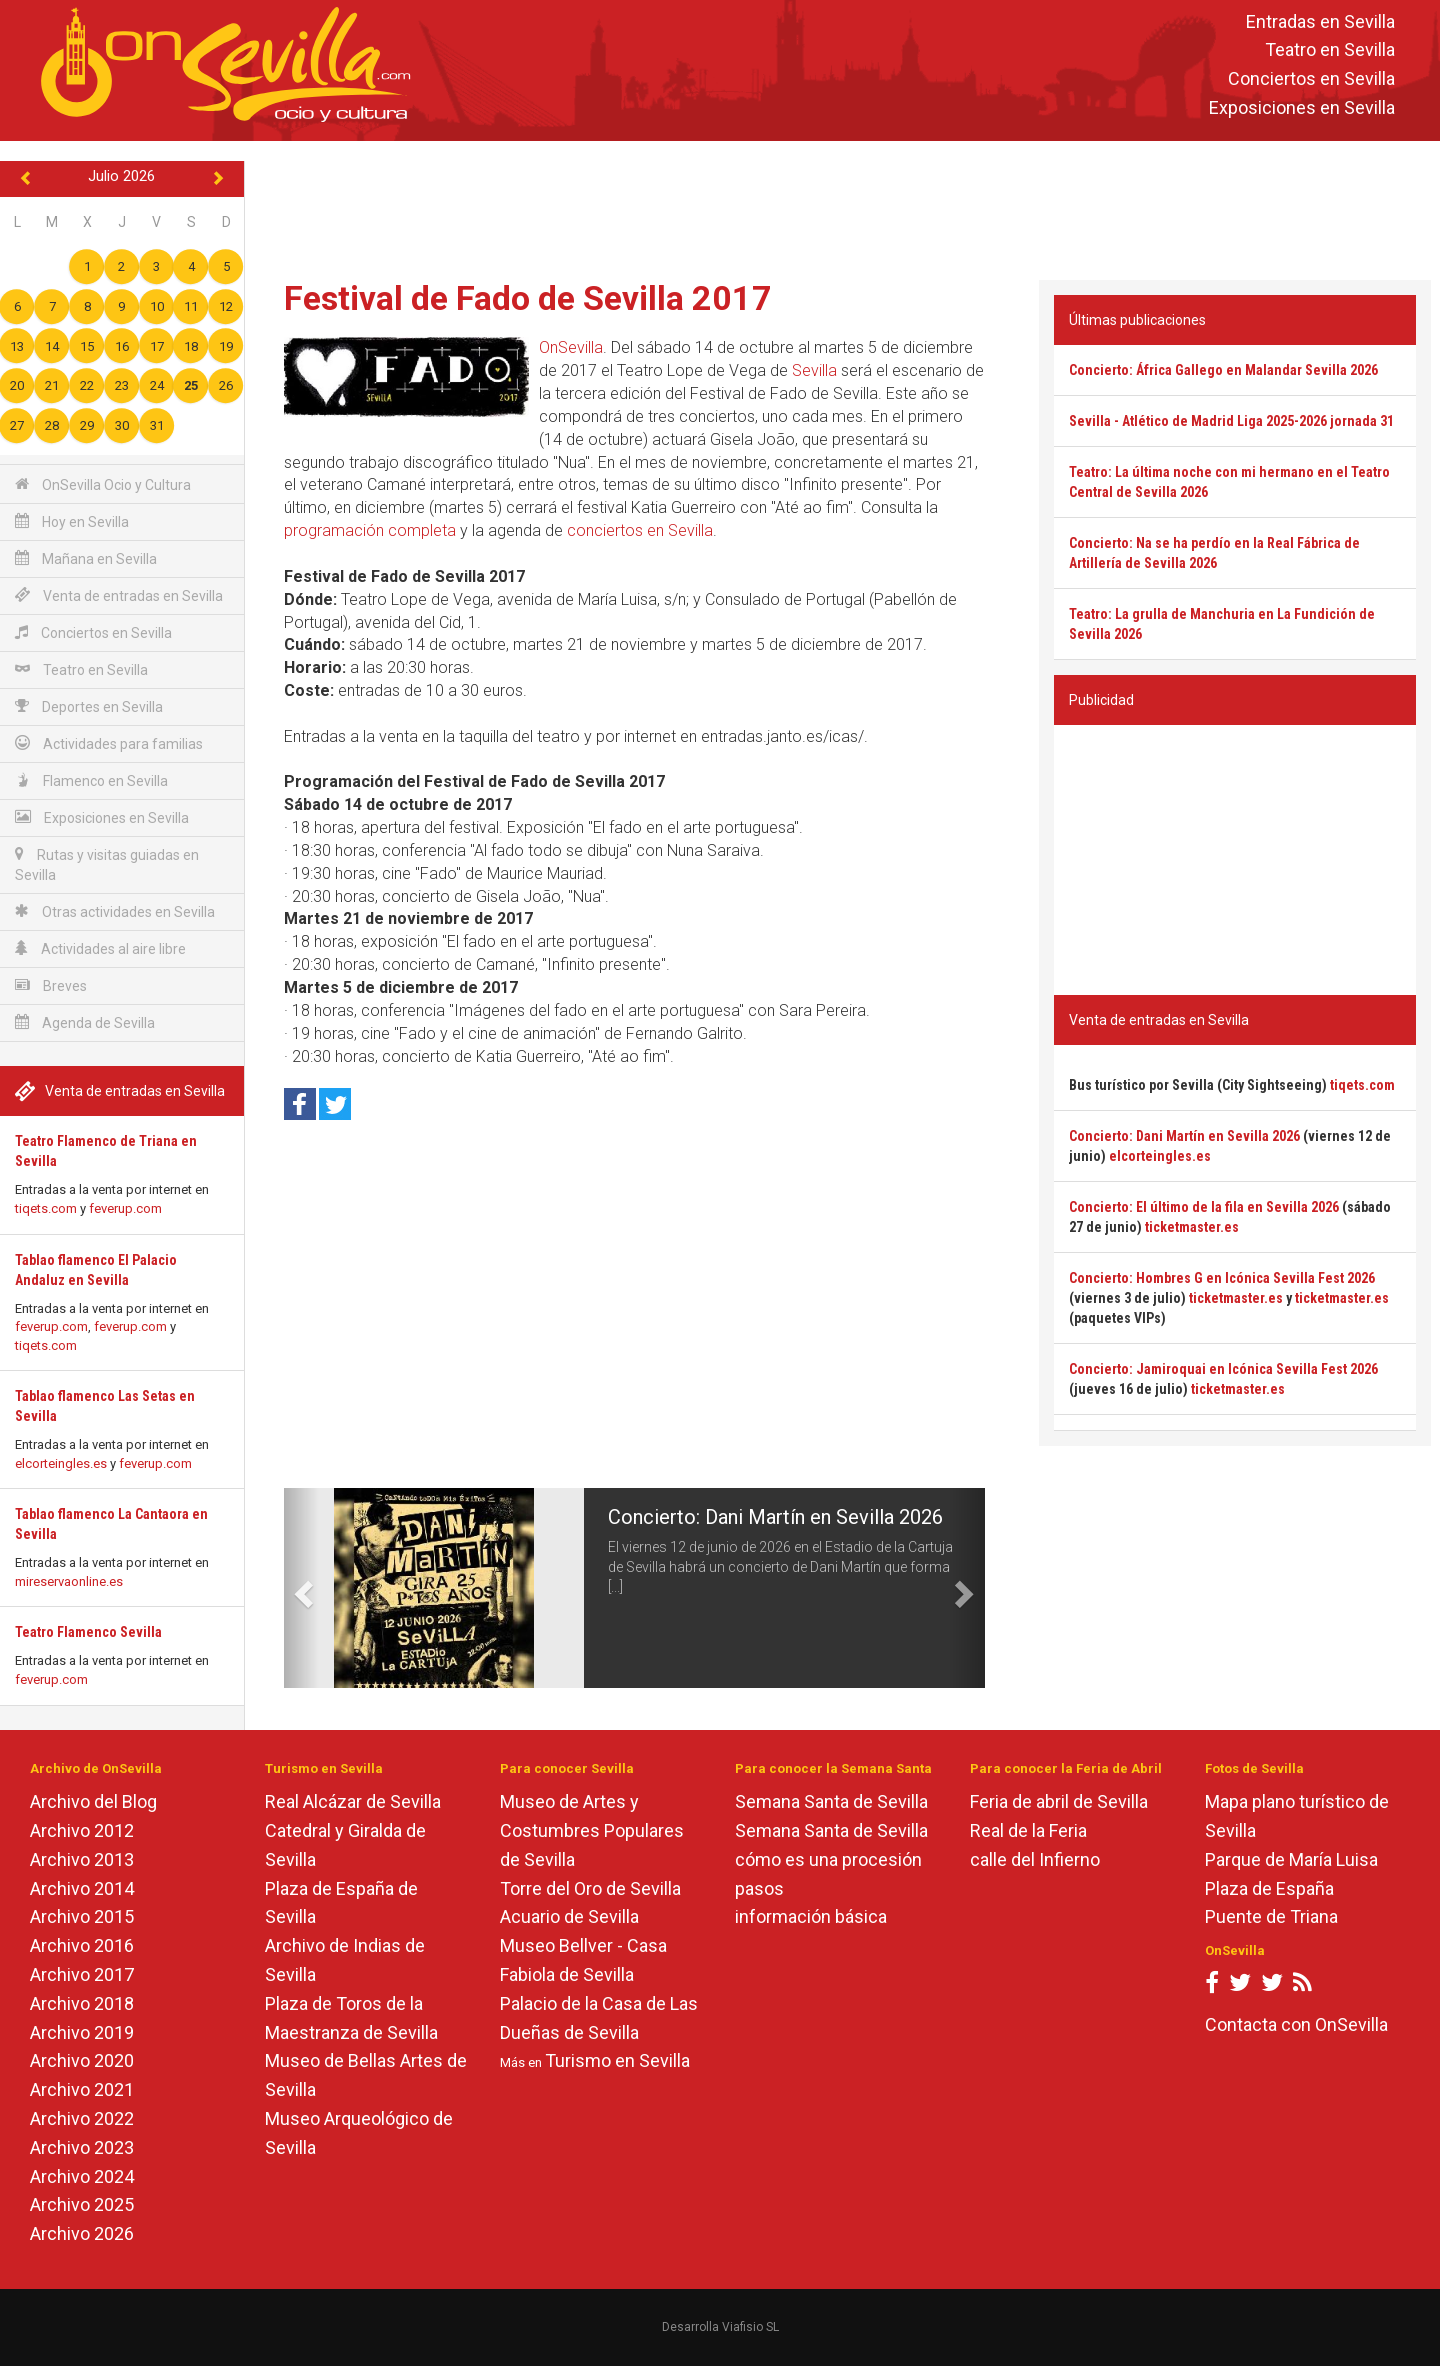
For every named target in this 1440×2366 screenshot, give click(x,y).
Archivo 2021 (82, 2089)
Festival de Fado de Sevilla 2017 (528, 298)
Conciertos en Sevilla (1311, 79)
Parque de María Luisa (1291, 1859)
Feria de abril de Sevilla (1059, 1801)
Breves (51, 985)
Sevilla (814, 370)
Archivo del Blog (93, 1801)
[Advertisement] (842, 206)
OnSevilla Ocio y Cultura (103, 484)
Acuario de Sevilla (569, 1916)
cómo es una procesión (828, 1859)
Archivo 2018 (82, 2003)
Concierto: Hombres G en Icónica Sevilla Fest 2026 (1222, 1278)
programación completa (370, 530)
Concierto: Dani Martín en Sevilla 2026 (775, 1517)
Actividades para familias (109, 743)
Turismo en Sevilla (617, 2060)
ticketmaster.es (1192, 1227)
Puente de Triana (1271, 1916)
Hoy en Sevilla (72, 521)
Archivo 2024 (82, 2176)
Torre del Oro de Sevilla (590, 1888)
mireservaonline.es (69, 1581)
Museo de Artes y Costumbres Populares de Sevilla (592, 1830)
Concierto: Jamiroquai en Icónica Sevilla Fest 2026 (1223, 1369)
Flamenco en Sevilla (91, 780)
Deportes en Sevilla (89, 706)
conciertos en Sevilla (640, 530)
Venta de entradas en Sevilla (119, 595)
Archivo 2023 (82, 2147)
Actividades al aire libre (100, 948)
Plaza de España (1269, 1888)
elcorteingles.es (61, 1463)
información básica (811, 1916)
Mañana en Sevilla (86, 558)
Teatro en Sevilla (1330, 50)
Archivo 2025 (82, 2204)
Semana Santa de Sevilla (831, 1801)
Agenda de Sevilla (85, 1022)
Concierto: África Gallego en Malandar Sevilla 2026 (1223, 370)
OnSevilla (571, 347)
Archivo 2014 (82, 1888)
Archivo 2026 (82, 2233)
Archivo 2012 (82, 1830)
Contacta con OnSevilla (1296, 2024)
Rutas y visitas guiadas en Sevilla (107, 864)
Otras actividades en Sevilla (115, 911)
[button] (301, 1588)
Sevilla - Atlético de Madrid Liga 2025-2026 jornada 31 (1231, 421)
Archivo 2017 (82, 1974)
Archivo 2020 (82, 2060)
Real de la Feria (1028, 1830)
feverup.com (125, 1208)
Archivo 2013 (82, 1859)
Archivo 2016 (82, 1945)
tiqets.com (46, 1208)
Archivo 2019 (82, 2032)
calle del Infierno (1035, 1859)
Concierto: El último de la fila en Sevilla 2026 (1204, 1207)
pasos (759, 1888)
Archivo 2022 (82, 2118)
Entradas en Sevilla (1320, 21)
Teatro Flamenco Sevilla (88, 1632)
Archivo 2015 (82, 1916)
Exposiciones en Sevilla (1302, 107)
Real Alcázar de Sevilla (353, 1801)
